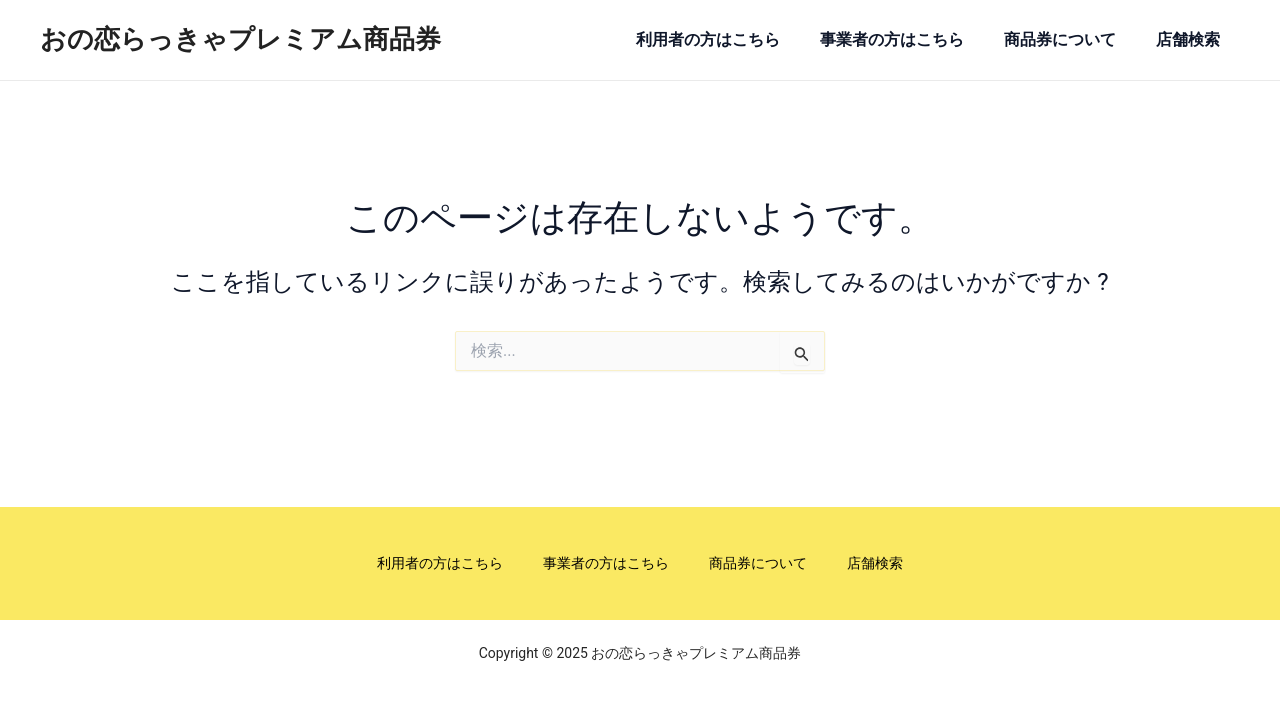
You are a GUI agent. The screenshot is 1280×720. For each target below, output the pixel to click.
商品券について (1063, 39)
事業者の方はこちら (894, 39)
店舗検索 (1192, 39)
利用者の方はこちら (709, 39)
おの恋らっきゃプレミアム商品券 (240, 39)
